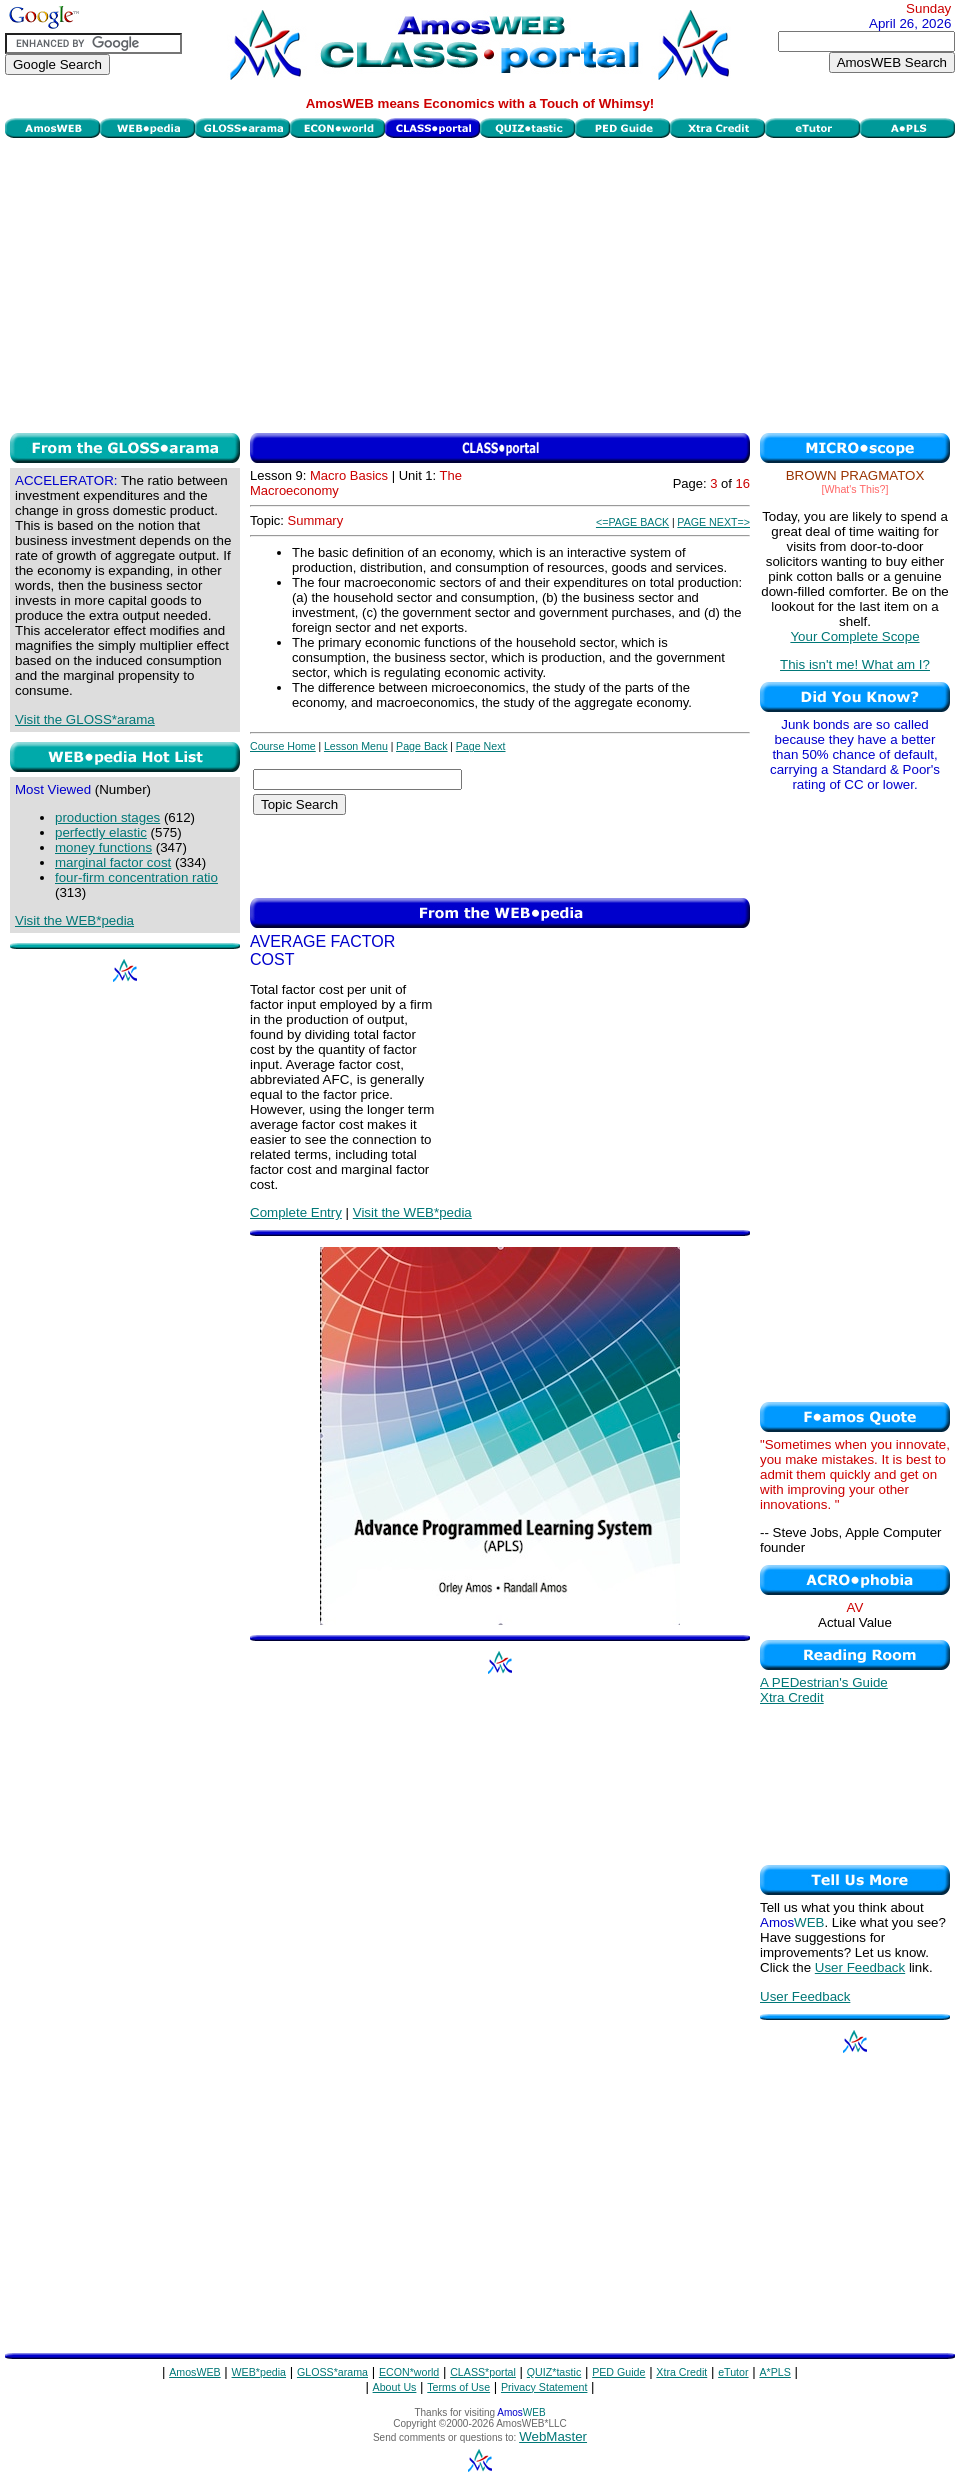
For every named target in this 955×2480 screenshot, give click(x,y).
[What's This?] (855, 489)
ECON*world (409, 2372)
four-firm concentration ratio (136, 877)
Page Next (481, 746)
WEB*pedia (259, 2372)
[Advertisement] (480, 283)
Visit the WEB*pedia (74, 920)
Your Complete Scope (854, 636)
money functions (103, 847)
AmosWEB (195, 2372)
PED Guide (618, 2372)
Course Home (283, 746)
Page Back (422, 746)
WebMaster (553, 2436)
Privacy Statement (544, 2387)
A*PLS (774, 2372)
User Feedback (860, 1967)
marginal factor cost (113, 862)
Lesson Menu (356, 746)
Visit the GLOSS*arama (85, 719)
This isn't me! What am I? (855, 664)
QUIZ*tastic (554, 2372)
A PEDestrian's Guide (824, 1682)
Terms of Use (458, 2387)
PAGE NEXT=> (713, 522)
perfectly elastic (101, 832)
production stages (107, 817)
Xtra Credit (792, 1697)
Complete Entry (296, 1212)
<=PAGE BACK (632, 522)
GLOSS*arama (332, 2372)
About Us (395, 2387)
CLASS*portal (483, 2372)
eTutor (733, 2372)
